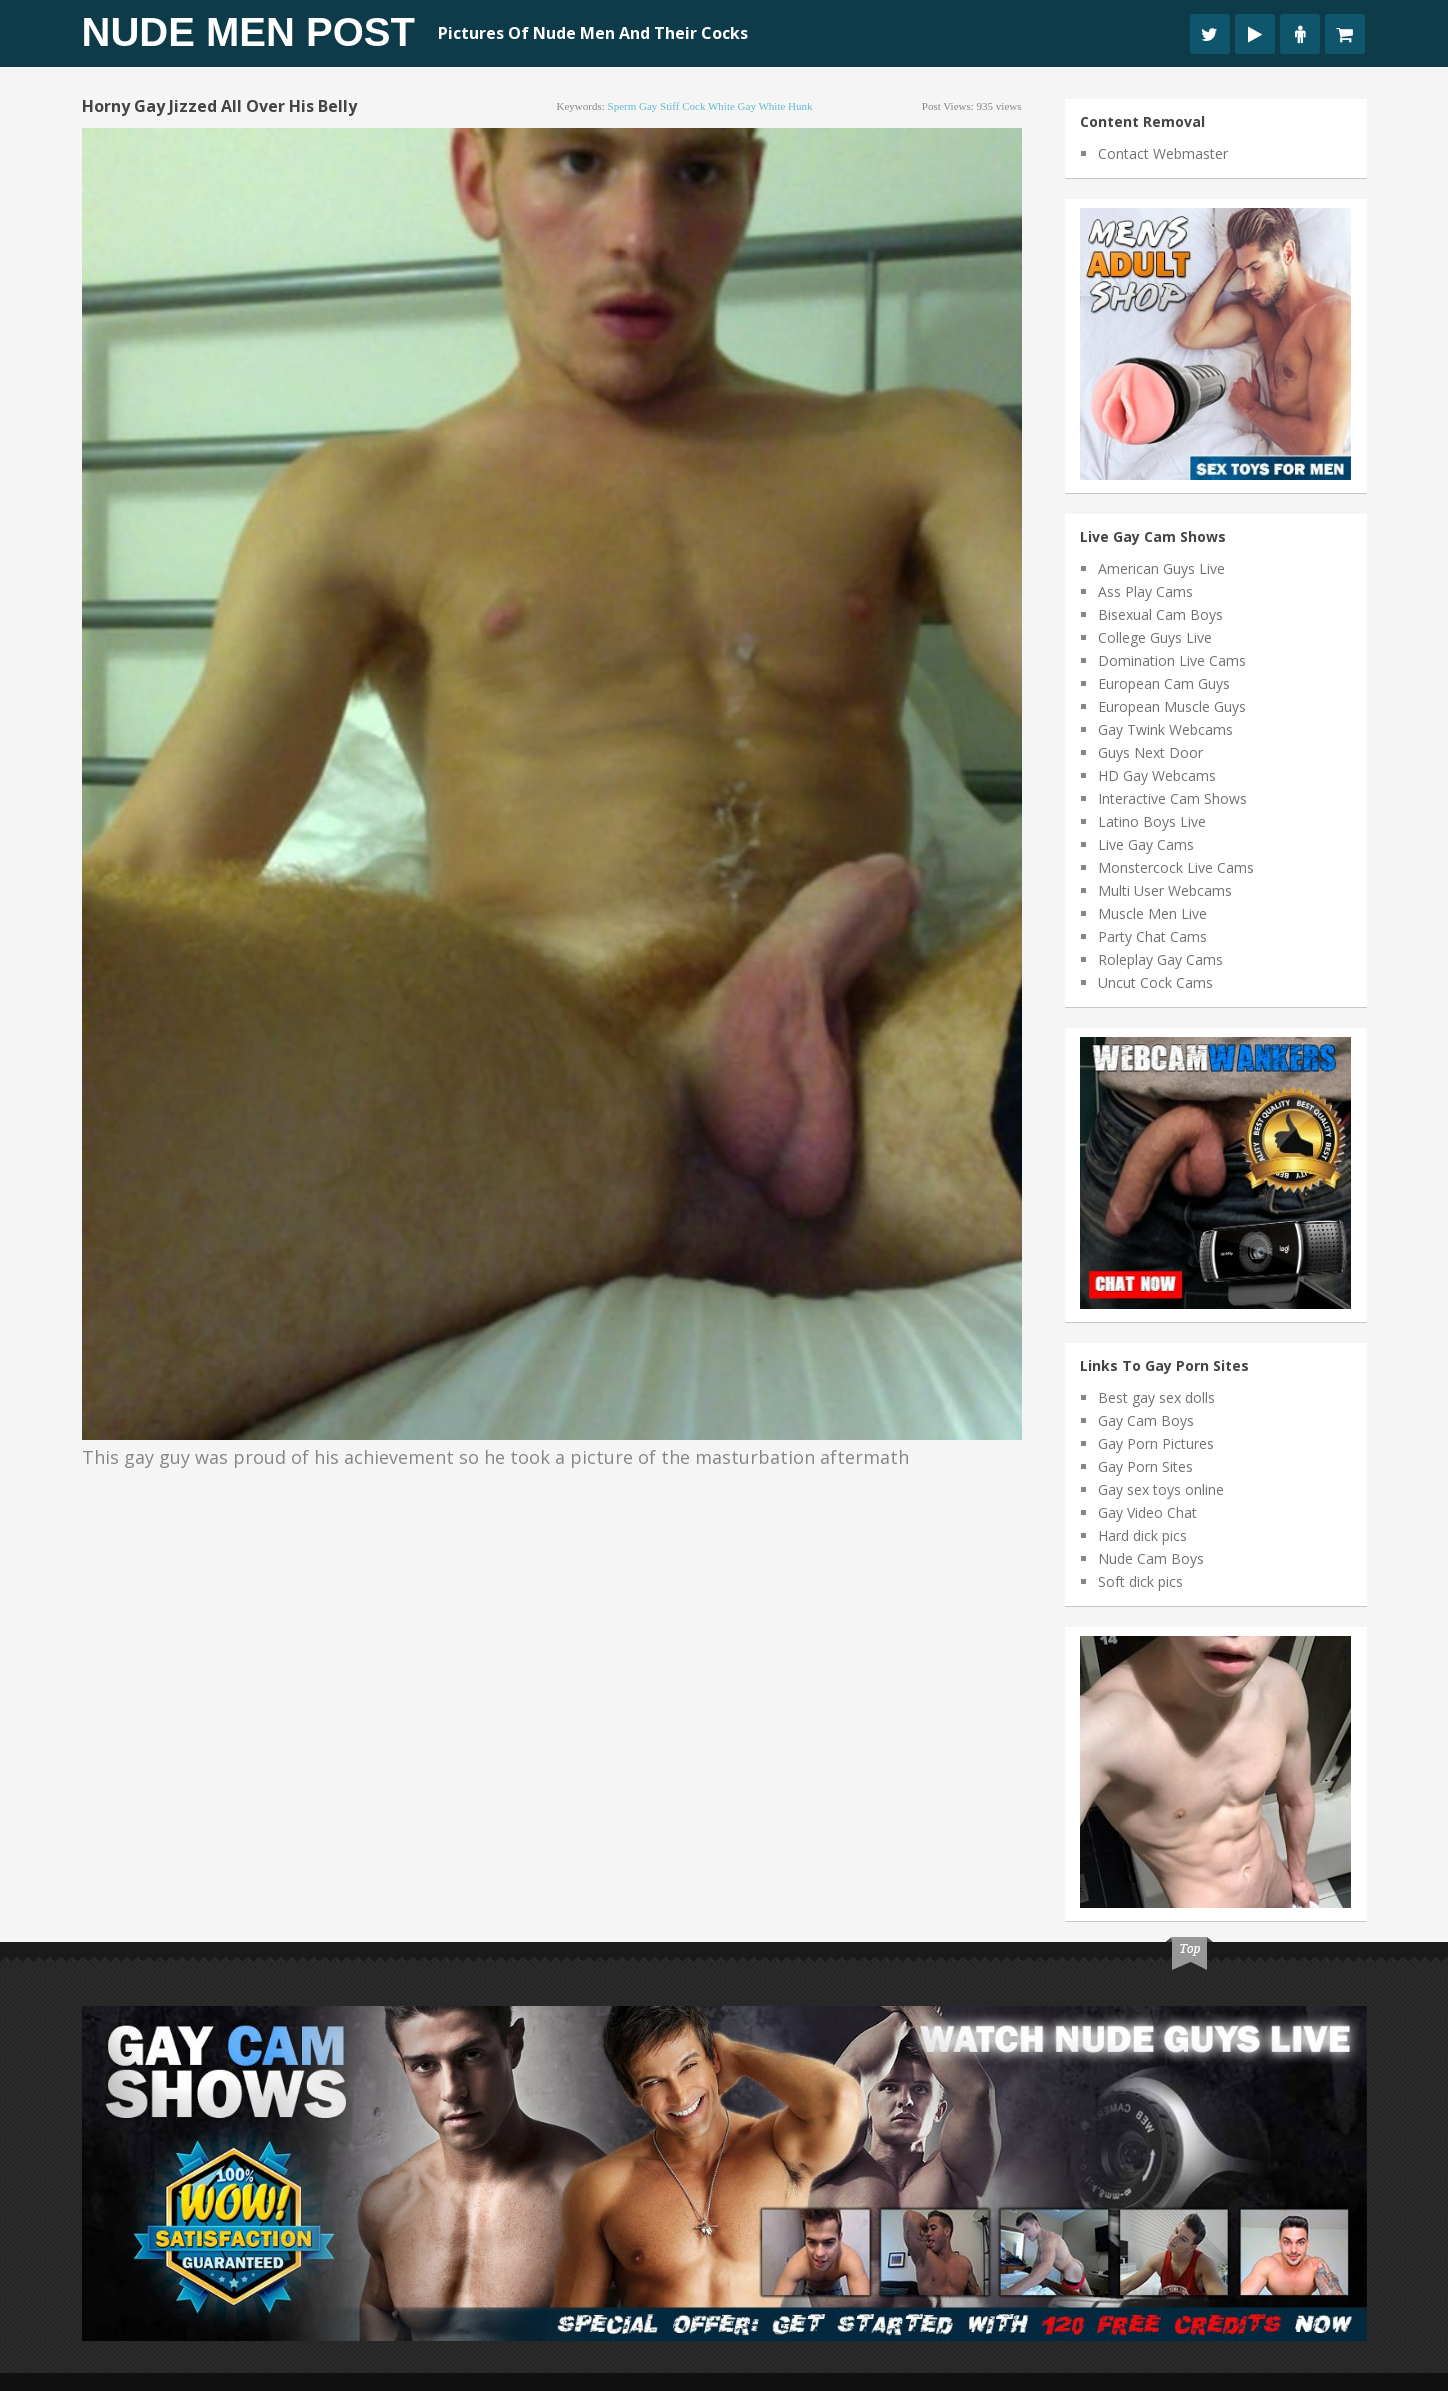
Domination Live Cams (1172, 660)
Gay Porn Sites (1145, 1466)
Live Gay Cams (1146, 844)
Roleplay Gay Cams (1160, 959)
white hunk (785, 106)
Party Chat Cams (1152, 936)
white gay (732, 106)
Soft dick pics (1140, 1581)
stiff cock (682, 106)
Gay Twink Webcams (1165, 729)
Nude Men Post (248, 32)
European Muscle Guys (1172, 706)
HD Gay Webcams (1157, 775)
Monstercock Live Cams (1176, 867)
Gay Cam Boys (1146, 1420)
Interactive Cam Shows (1172, 798)
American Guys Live (1161, 568)
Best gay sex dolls (1156, 1397)
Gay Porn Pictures (1156, 1443)
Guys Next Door (1150, 752)
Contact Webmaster (1163, 153)
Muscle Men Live (1152, 913)
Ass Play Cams (1145, 591)
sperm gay (633, 106)
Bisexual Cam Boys (1160, 614)
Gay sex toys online (1161, 1489)
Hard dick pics (1142, 1535)
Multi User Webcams (1165, 890)
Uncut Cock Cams (1155, 982)
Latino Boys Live (1152, 821)
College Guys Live (1155, 637)
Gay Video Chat (1147, 1512)
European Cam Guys (1164, 683)
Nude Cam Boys (1151, 1558)
